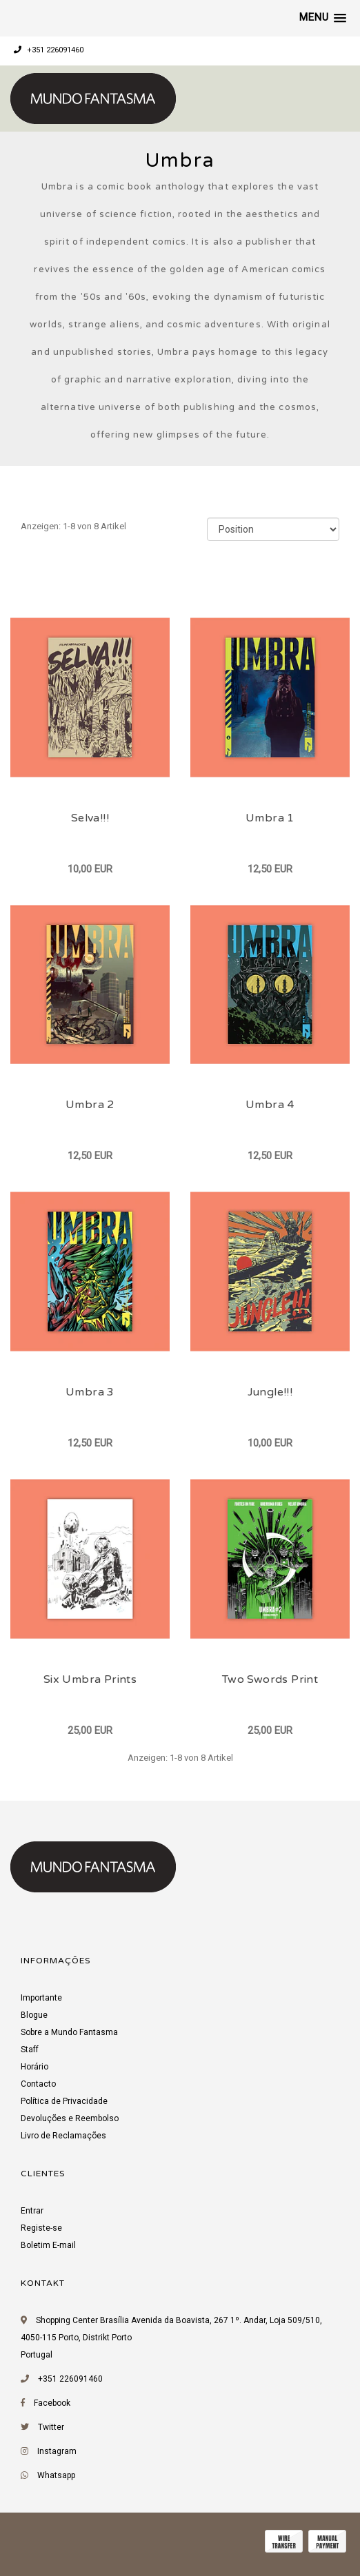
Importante (41, 1998)
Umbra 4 (270, 1105)
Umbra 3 (90, 1392)
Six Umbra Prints (90, 1679)
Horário (34, 2067)
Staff (30, 2049)
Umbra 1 (270, 818)
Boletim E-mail (48, 2245)
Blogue (34, 2015)
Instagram (57, 2451)
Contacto (38, 2084)
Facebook (52, 2403)
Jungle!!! (270, 1392)
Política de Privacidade (64, 2101)
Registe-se (41, 2228)
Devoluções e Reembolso (70, 2118)
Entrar (32, 2211)
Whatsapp (56, 2475)
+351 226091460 (48, 49)
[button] (322, 18)
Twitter (51, 2427)
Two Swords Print (270, 1679)
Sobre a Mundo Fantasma (69, 2032)
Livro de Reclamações (63, 2135)
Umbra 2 (90, 1105)
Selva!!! (90, 818)
